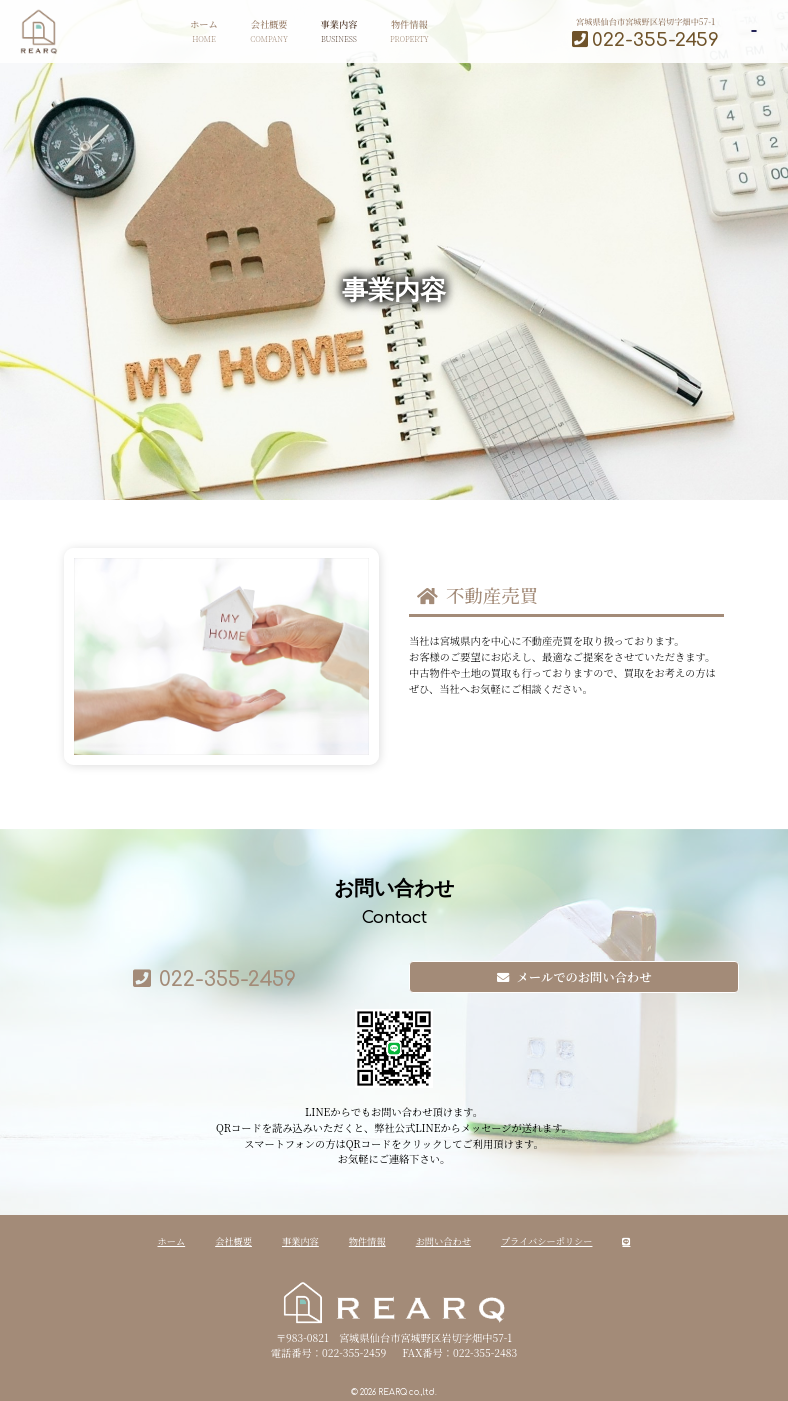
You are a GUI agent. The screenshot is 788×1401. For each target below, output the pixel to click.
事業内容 (281, 32)
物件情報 (352, 32)
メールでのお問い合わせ (574, 977)
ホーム (147, 32)
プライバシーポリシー (547, 1241)
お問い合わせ (443, 1241)
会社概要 (212, 32)
